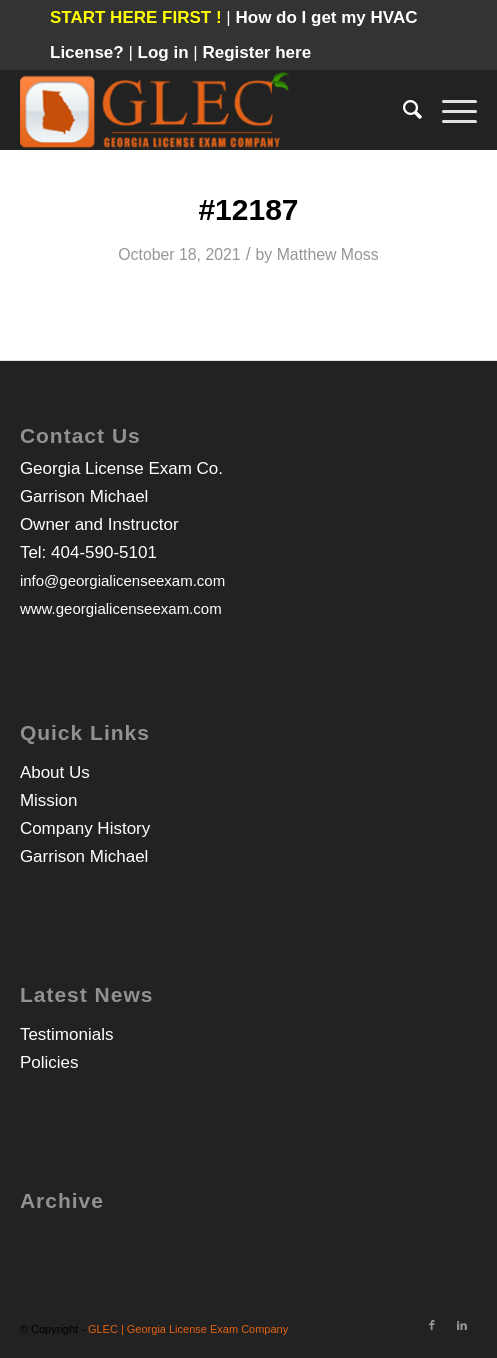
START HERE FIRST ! (136, 17)
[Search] (402, 110)
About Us (55, 772)
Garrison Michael (84, 856)
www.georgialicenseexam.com (121, 608)
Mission (49, 800)
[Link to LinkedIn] (462, 1325)
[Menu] (449, 110)
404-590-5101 (104, 552)
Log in (166, 52)
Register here (256, 52)
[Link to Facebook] (432, 1325)
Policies (49, 1062)
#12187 (248, 209)
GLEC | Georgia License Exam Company (188, 1329)
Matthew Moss (328, 254)
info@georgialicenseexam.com (122, 580)
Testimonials (67, 1034)
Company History (85, 828)
